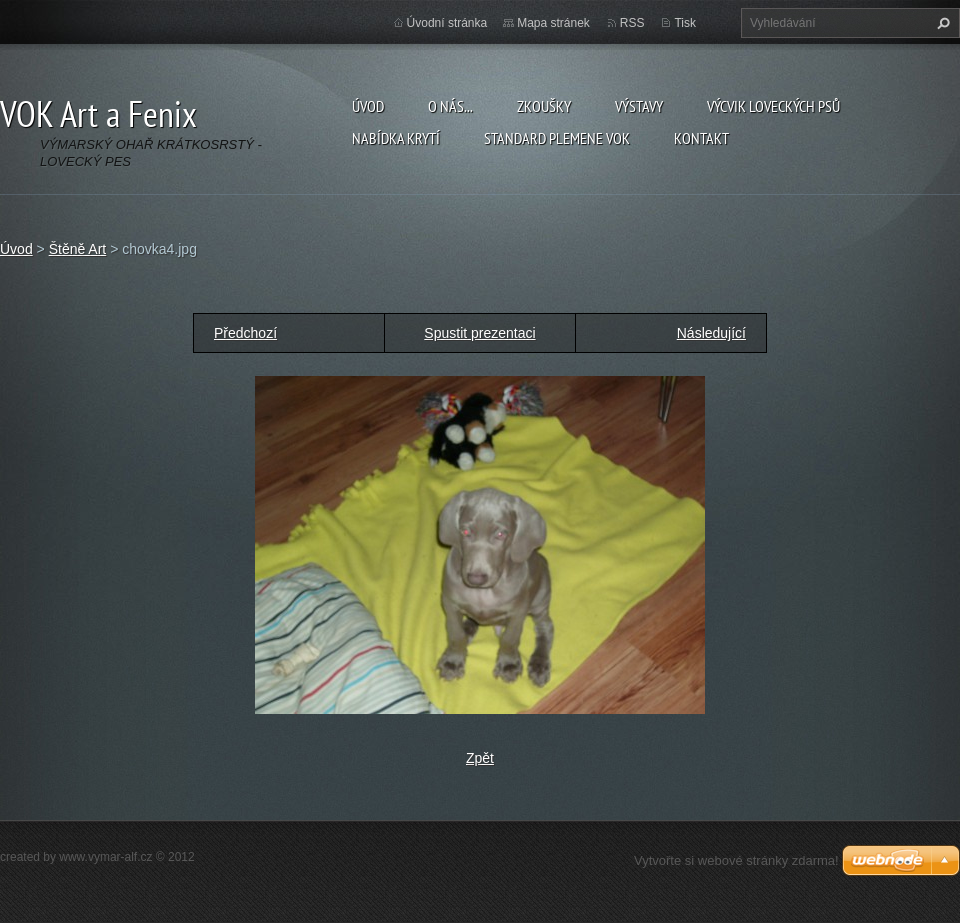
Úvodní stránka (447, 23)
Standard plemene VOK (557, 138)
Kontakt (701, 138)
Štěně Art (78, 249)
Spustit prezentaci (479, 333)
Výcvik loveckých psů (773, 106)
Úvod (368, 106)
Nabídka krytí (396, 138)
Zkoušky (544, 106)
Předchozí (245, 333)
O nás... (450, 106)
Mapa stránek (553, 23)
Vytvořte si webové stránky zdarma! (736, 860)
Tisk (685, 23)
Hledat (941, 23)
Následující (711, 333)
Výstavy (639, 106)
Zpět (480, 758)
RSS (632, 23)
